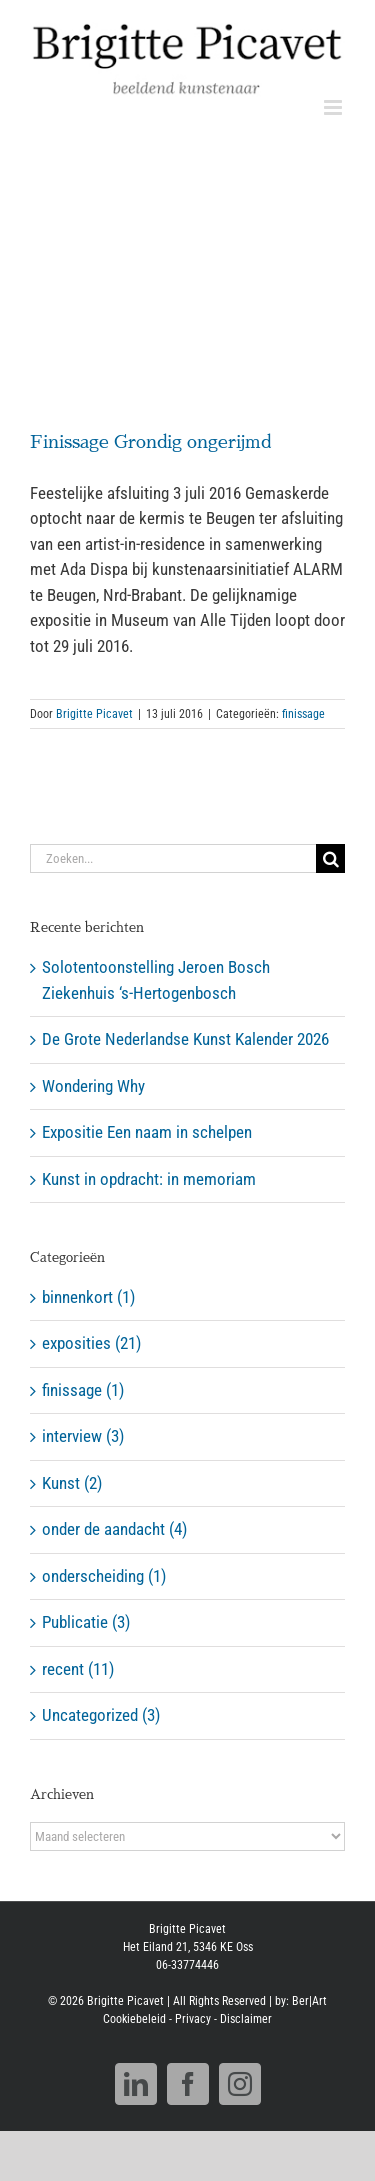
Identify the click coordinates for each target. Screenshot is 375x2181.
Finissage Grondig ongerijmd (150, 442)
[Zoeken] (330, 858)
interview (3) (83, 1436)
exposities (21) (91, 1343)
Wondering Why (93, 1086)
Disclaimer (246, 2019)
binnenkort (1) (88, 1297)
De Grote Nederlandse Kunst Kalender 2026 (185, 1039)
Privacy (193, 2019)
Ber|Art (309, 2001)
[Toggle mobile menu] (334, 107)
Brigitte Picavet (94, 714)
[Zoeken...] (173, 858)
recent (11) (78, 1669)
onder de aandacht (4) (114, 1529)
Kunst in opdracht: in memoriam (149, 1179)
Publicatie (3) (86, 1622)
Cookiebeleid (134, 2019)
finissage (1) (83, 1390)
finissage (303, 714)
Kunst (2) (72, 1483)
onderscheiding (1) (104, 1576)
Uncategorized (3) (101, 1715)
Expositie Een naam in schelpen (147, 1132)
